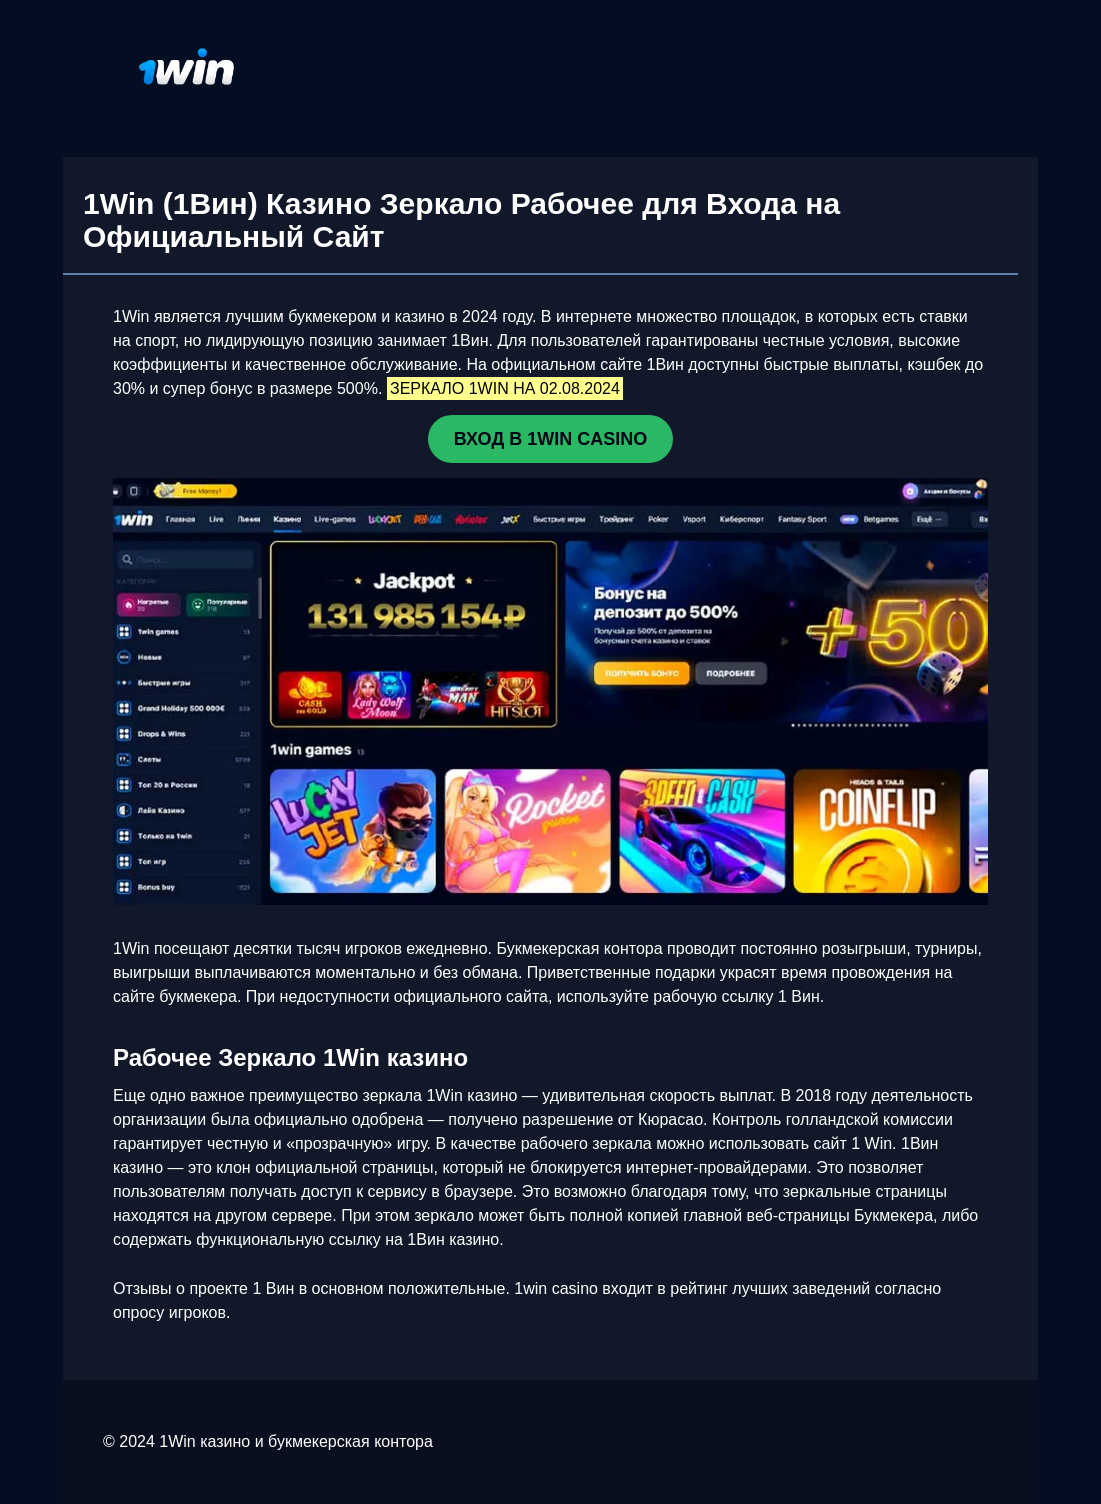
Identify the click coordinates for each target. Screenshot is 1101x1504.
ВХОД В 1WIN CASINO (550, 439)
